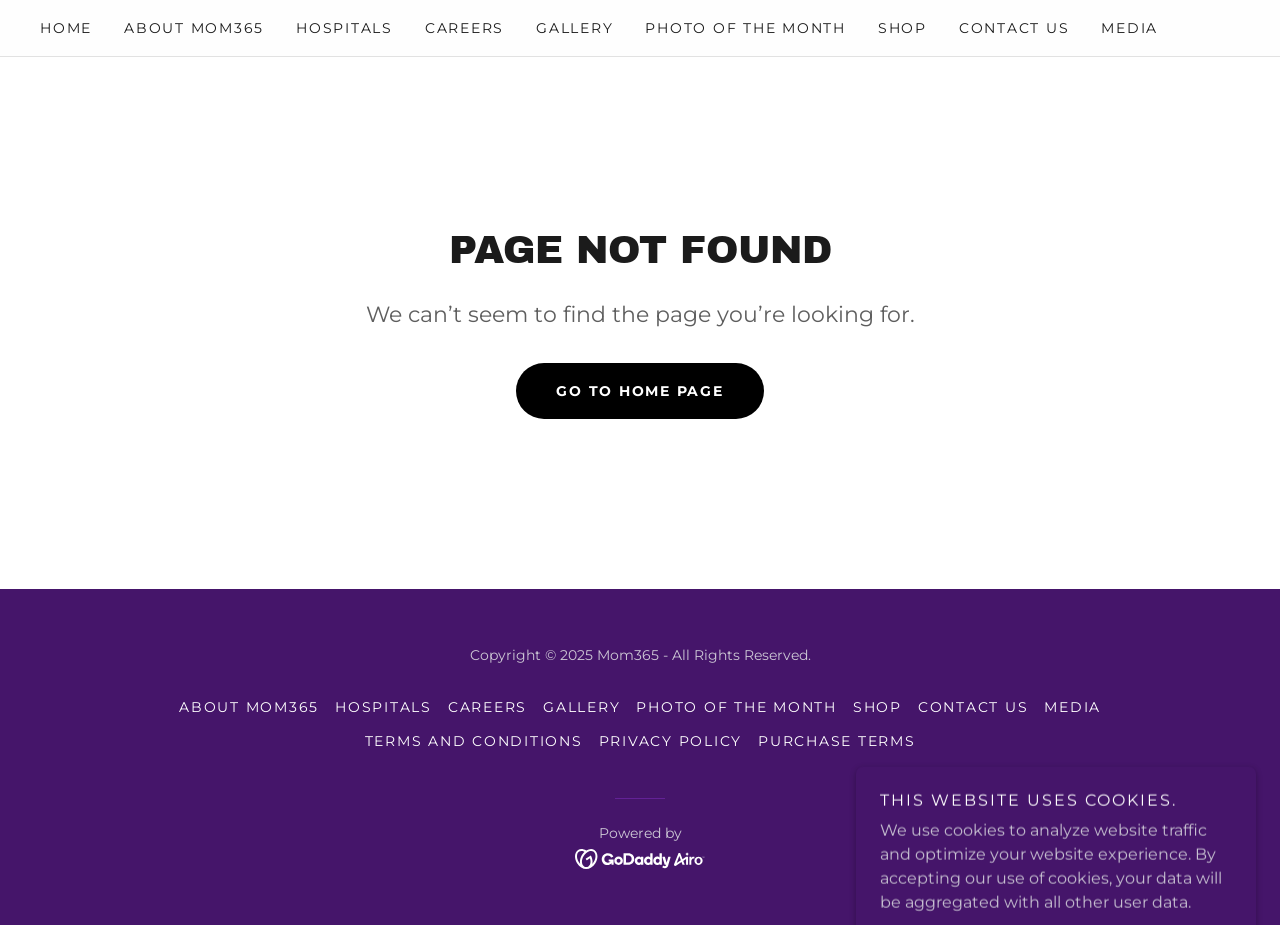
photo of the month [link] (745, 28)
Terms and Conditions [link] (474, 741)
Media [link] (1129, 28)
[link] (640, 857)
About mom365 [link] (194, 28)
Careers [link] (464, 28)
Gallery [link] (574, 28)
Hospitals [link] (344, 28)
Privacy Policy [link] (671, 741)
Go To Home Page (639, 391)
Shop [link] (902, 28)
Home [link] (66, 28)
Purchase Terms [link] (837, 741)
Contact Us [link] (1014, 28)
